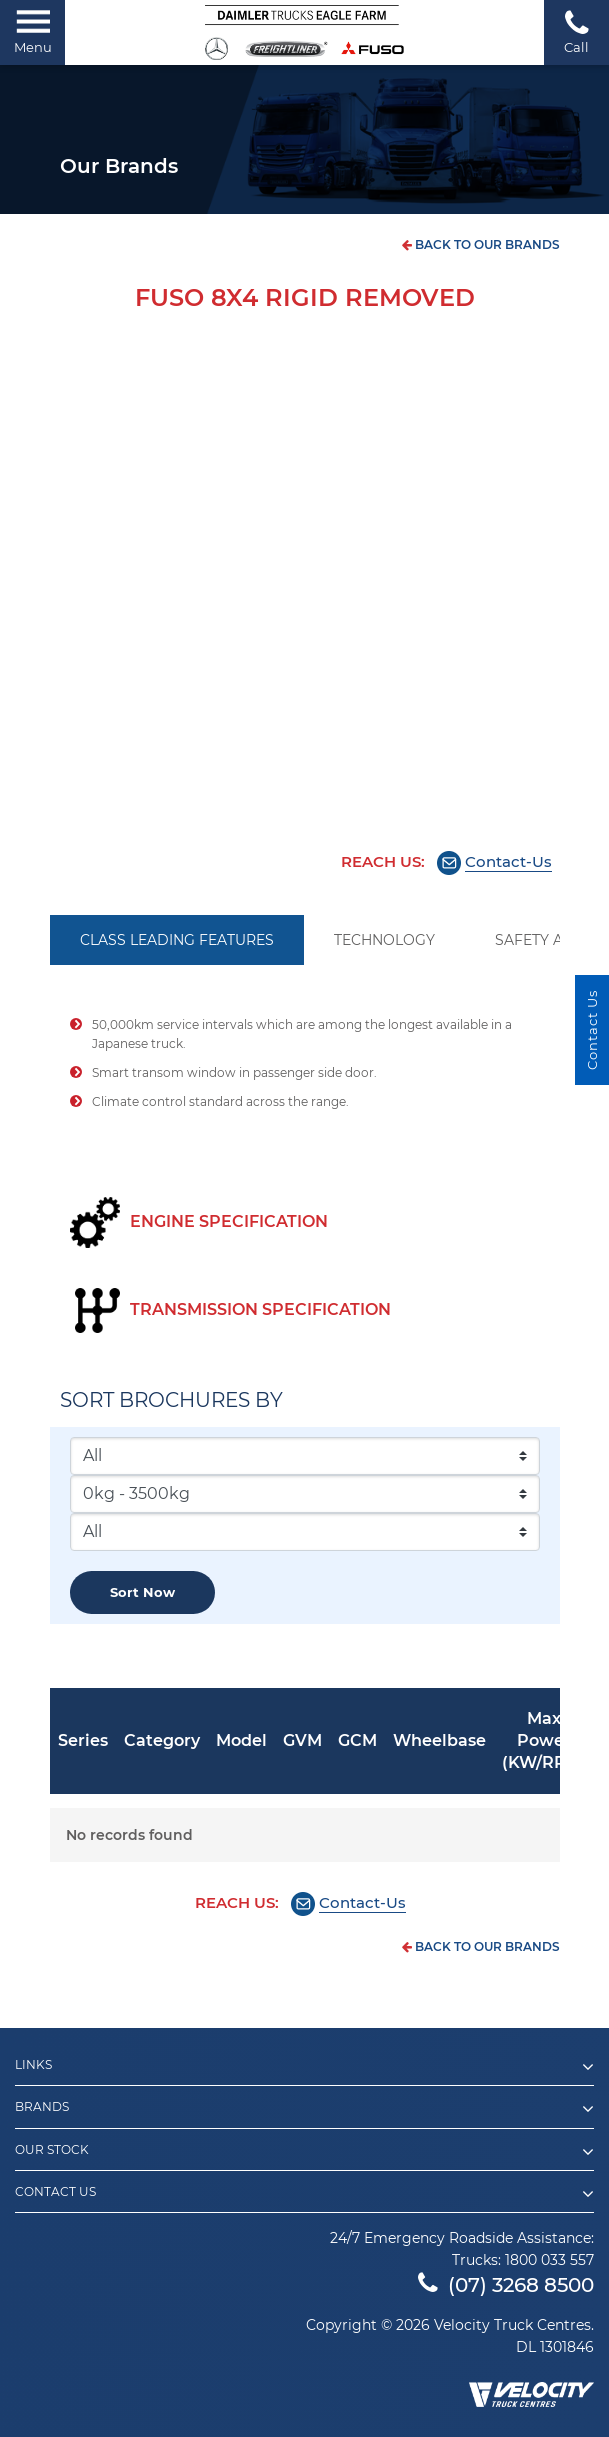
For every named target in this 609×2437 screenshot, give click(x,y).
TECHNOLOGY (384, 940)
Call (576, 31)
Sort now (142, 1592)
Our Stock (304, 2152)
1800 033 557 (549, 2260)
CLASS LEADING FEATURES (177, 940)
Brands (304, 2109)
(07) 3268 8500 (506, 2285)
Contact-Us (508, 861)
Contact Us (304, 2194)
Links (304, 2067)
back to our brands (481, 244)
